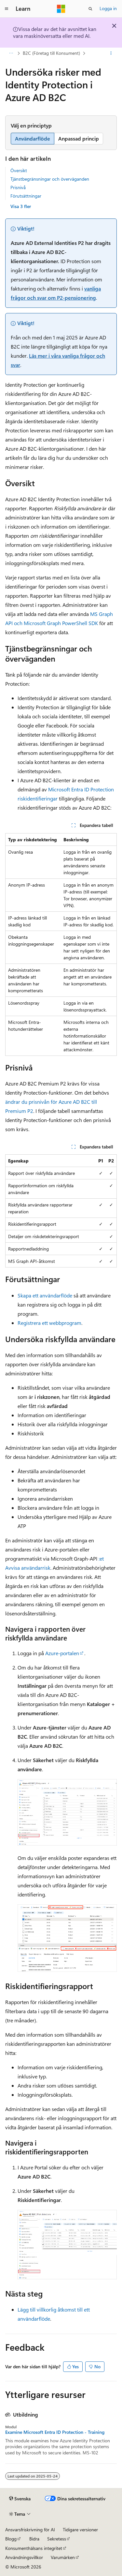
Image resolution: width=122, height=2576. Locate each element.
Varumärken (63, 2557)
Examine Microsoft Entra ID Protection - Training (54, 2432)
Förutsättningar (25, 196)
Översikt (18, 170)
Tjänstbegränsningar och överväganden (49, 179)
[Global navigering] (6, 9)
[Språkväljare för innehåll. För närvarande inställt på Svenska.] (19, 2499)
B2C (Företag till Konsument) (51, 53)
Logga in (108, 8)
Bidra (34, 2539)
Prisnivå (18, 187)
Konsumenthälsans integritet (33, 2548)
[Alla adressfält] (11, 53)
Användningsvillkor (24, 2557)
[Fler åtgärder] (111, 53)
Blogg (11, 2539)
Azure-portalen (62, 1653)
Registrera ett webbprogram (49, 1322)
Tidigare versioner (80, 2529)
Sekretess (56, 2539)
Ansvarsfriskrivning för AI (30, 2529)
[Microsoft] (61, 9)
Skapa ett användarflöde (45, 1295)
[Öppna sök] (90, 9)
